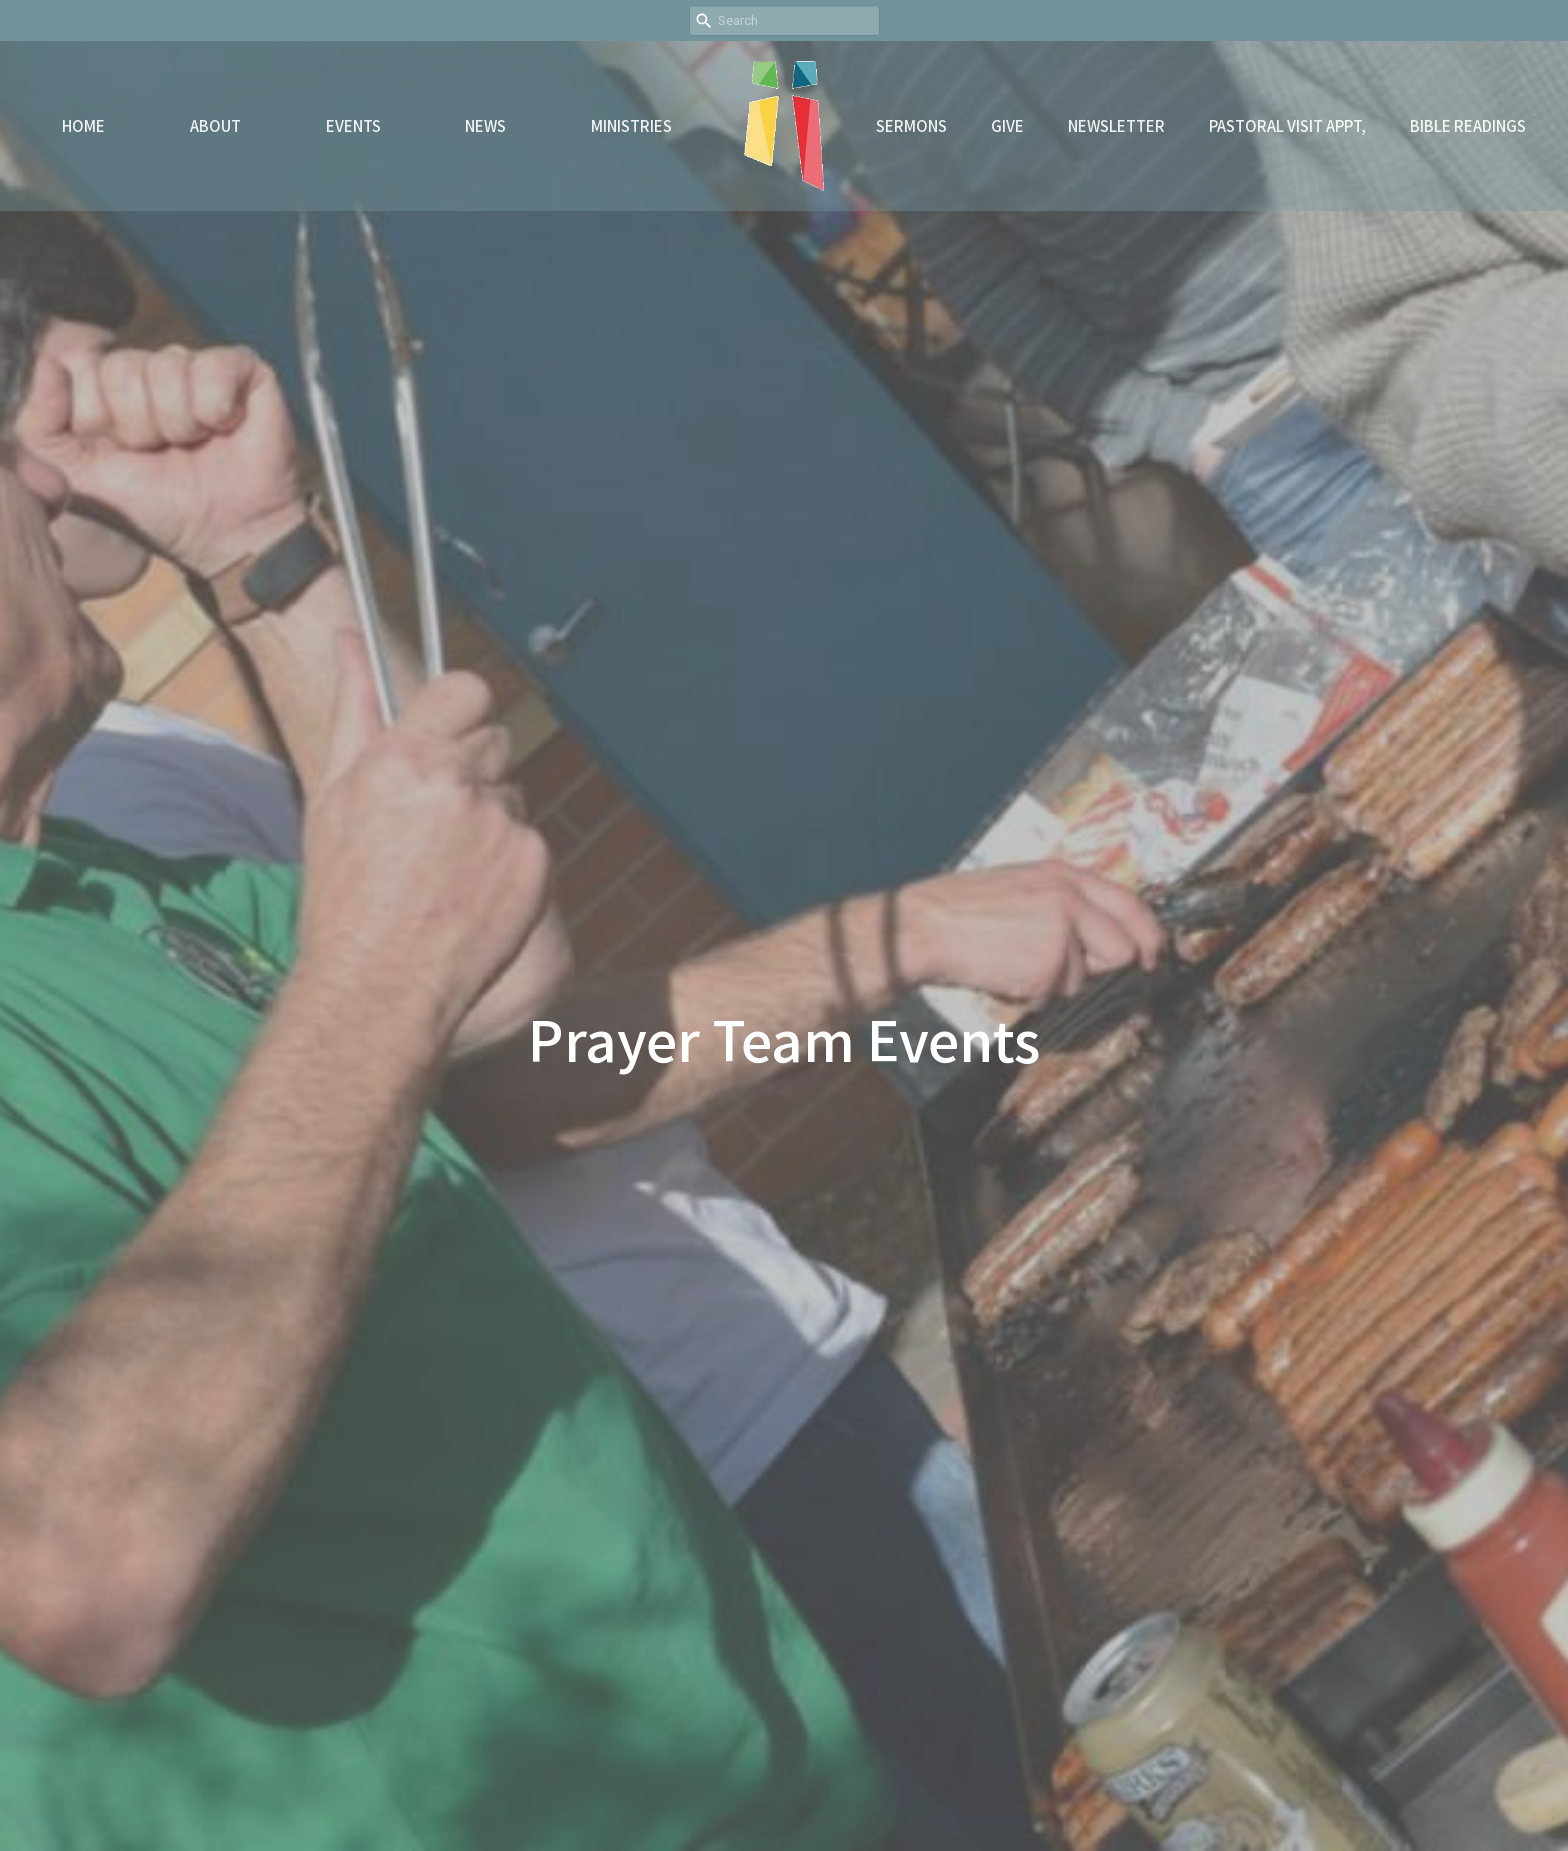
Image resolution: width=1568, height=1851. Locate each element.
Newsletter (1116, 125)
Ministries (631, 125)
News (485, 125)
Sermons (911, 125)
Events (353, 125)
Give (1007, 125)
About (215, 125)
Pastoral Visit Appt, (1287, 125)
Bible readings (1468, 125)
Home (83, 125)
